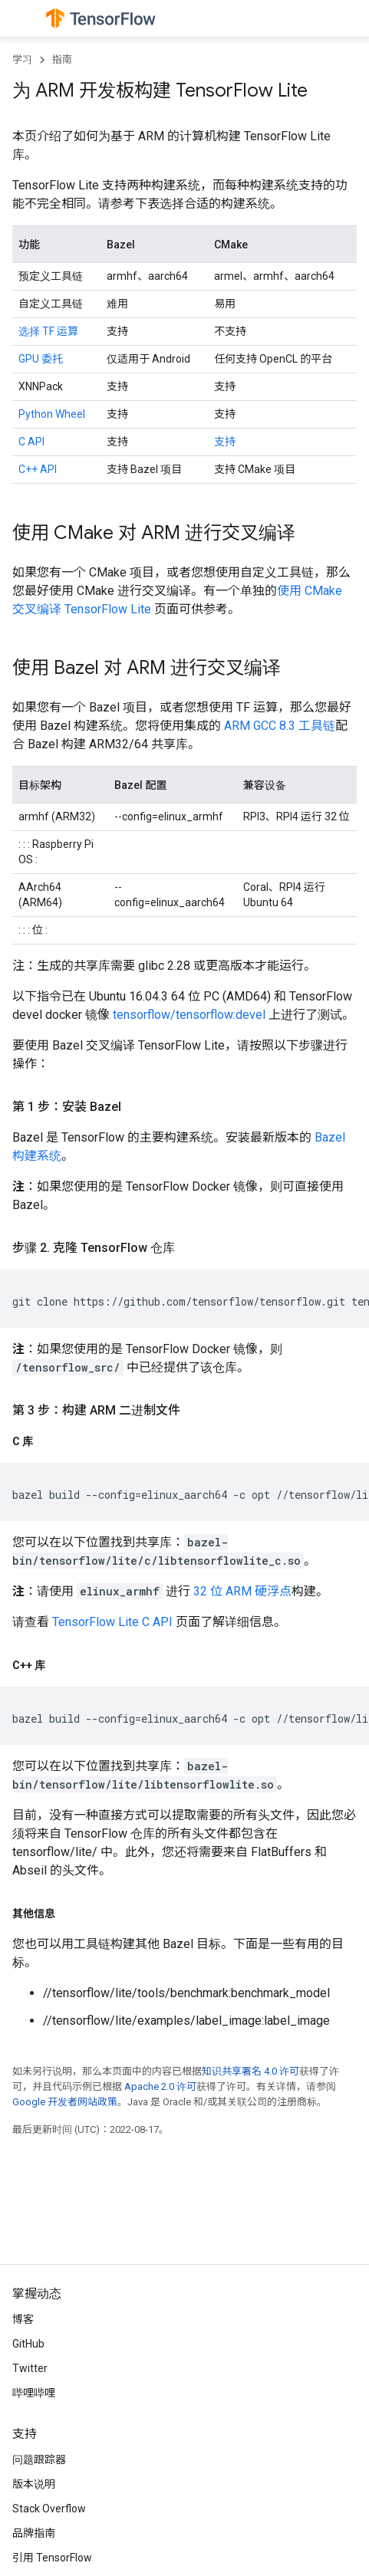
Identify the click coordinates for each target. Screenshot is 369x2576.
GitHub (28, 2344)
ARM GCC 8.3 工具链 (279, 725)
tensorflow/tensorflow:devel (189, 1014)
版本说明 (33, 2484)
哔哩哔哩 (33, 2393)
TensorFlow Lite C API (112, 1622)
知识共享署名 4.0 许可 (250, 2071)
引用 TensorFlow (52, 2557)
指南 (62, 59)
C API (31, 441)
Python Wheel (51, 414)
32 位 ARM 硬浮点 (242, 1591)
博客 (23, 2319)
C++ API (37, 469)
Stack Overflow (49, 2508)
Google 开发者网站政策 (64, 2102)
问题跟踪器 (39, 2459)
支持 (225, 441)
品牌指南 (33, 2533)
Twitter (30, 2368)
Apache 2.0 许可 (160, 2086)
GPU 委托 (40, 359)
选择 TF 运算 (48, 331)
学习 (22, 59)
